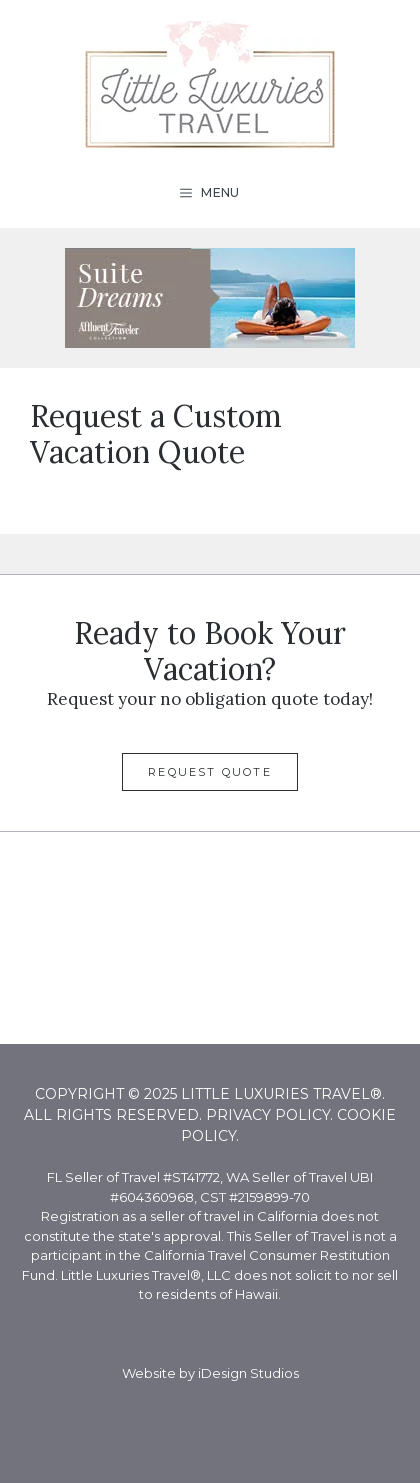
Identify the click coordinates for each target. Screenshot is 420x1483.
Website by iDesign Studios (210, 1373)
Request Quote (210, 772)
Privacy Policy (268, 1115)
